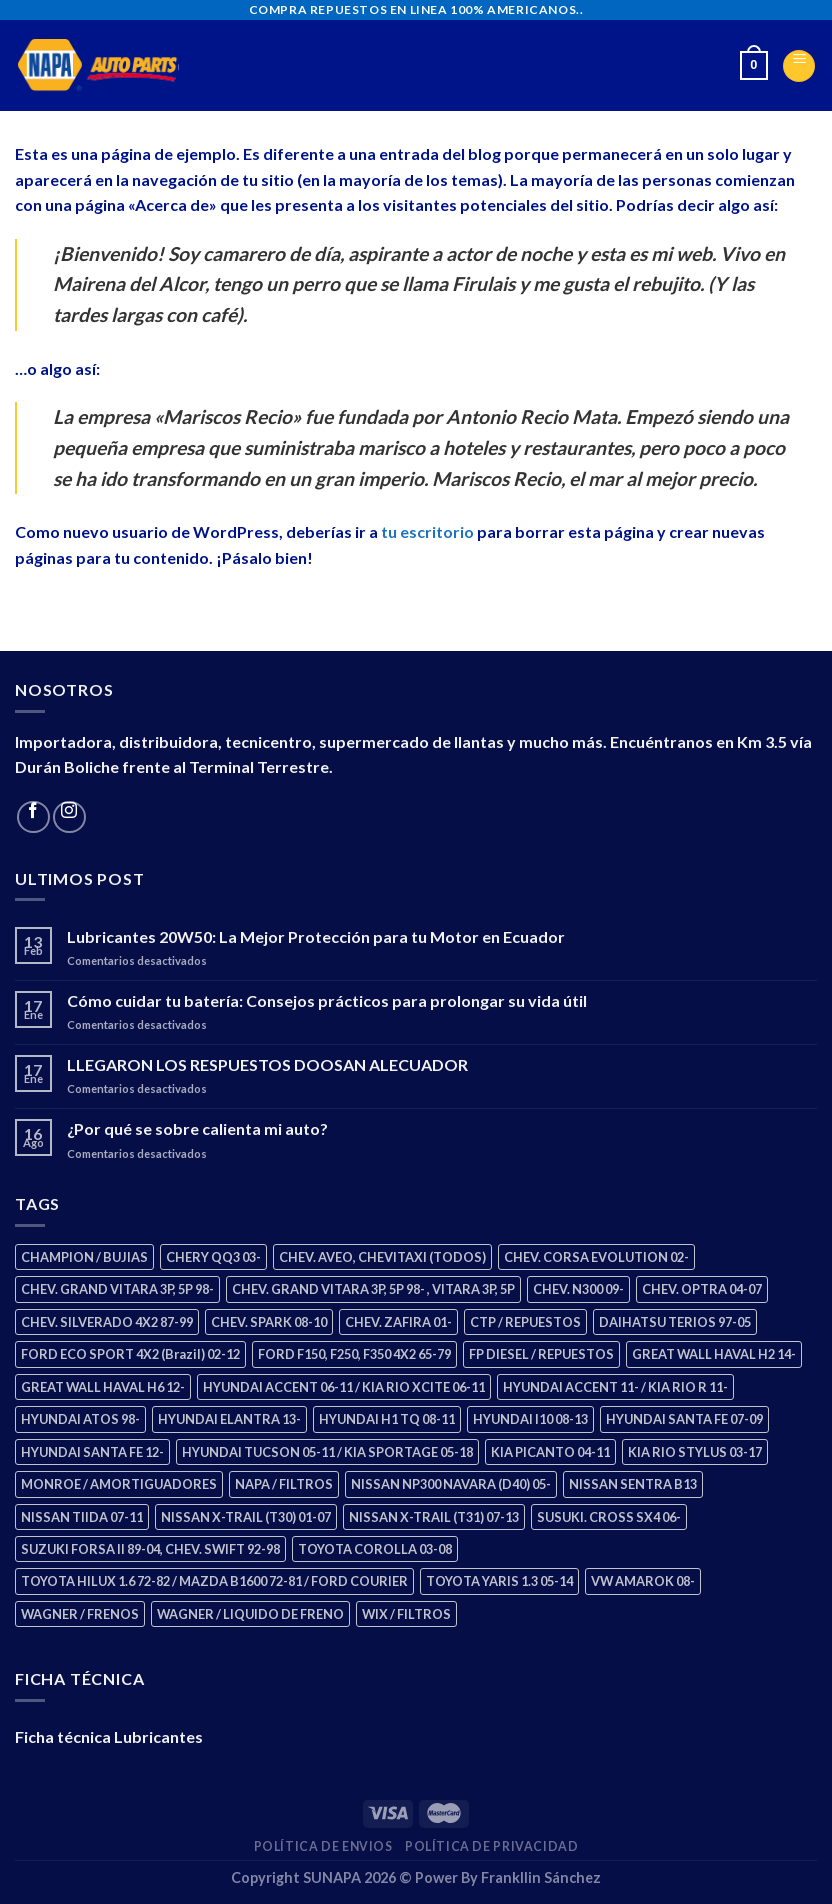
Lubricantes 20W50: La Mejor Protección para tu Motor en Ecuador (316, 936)
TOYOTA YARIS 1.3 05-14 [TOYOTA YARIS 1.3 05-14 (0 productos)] (499, 1581)
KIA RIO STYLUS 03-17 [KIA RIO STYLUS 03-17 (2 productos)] (695, 1452)
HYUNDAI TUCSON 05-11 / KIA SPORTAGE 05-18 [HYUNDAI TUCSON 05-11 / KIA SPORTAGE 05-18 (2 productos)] (327, 1452)
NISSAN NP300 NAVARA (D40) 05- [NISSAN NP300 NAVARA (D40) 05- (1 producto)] (451, 1484)
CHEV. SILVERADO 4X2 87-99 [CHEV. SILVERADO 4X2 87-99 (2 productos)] (107, 1322)
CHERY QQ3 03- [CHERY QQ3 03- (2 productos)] (213, 1257)
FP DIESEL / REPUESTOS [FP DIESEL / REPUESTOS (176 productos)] (541, 1354)
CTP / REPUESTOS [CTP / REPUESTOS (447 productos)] (525, 1322)
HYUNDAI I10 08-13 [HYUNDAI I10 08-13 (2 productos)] (530, 1419)
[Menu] (799, 66)
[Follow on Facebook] (33, 817)
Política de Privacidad (491, 1846)
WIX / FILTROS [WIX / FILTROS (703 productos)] (406, 1614)
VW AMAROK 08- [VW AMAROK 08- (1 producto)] (643, 1581)
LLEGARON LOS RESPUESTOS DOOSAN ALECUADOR (267, 1064)
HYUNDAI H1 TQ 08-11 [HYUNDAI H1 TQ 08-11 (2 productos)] (387, 1419)
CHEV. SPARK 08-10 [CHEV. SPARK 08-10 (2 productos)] (269, 1322)
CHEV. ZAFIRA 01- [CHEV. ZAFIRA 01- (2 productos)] (398, 1322)
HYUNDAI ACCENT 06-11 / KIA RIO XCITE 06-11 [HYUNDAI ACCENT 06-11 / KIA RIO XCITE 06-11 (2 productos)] (344, 1387)
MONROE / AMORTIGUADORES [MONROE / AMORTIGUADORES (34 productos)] (119, 1484)
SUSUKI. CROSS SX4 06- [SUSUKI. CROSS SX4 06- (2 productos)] (609, 1517)
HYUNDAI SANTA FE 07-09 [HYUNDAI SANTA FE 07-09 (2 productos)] (684, 1419)
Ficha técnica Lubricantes (109, 1736)
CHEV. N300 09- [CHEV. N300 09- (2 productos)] (578, 1289)
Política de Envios (323, 1846)
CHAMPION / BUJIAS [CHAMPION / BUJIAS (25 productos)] (84, 1257)
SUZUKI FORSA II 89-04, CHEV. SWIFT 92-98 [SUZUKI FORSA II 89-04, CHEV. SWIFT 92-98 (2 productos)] (150, 1549)
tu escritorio (427, 531)
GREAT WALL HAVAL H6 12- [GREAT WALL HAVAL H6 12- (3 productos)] (103, 1387)
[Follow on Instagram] (69, 817)
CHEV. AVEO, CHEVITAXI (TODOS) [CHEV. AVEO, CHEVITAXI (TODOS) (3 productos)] (382, 1257)
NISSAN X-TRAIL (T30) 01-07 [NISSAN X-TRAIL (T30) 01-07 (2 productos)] (246, 1517)
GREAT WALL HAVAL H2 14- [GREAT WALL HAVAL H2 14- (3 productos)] (714, 1354)
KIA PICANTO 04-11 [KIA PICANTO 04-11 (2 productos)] (550, 1452)
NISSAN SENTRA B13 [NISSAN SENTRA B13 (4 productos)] (633, 1484)
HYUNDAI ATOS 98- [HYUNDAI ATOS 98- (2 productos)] (80, 1419)
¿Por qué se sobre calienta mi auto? (197, 1128)
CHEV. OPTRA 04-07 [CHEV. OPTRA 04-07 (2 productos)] (702, 1289)
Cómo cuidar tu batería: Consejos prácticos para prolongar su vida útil (327, 1000)
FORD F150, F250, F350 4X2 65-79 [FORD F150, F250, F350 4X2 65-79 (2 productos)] (354, 1354)
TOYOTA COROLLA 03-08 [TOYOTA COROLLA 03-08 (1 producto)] (375, 1549)
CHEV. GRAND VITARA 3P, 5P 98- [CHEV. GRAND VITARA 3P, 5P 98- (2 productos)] (117, 1289)
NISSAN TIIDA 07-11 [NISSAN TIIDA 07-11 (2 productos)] (82, 1517)
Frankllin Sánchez (541, 1877)
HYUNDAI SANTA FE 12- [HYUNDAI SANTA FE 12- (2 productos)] (92, 1452)
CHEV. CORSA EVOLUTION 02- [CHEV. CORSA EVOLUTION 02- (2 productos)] (596, 1257)
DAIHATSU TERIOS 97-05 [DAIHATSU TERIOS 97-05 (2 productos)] (675, 1322)
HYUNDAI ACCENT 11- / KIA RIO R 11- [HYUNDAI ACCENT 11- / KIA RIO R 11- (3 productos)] (615, 1387)
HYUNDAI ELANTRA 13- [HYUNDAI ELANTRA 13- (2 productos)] (229, 1419)
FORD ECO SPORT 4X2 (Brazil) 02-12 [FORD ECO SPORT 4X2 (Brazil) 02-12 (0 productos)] (130, 1354)
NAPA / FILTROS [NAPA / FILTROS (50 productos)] (284, 1484)
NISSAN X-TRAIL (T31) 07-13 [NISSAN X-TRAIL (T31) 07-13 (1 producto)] (434, 1517)
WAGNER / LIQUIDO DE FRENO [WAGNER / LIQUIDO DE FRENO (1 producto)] (250, 1614)
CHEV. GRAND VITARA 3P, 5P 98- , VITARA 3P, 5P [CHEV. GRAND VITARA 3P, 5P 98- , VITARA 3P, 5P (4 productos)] (373, 1289)
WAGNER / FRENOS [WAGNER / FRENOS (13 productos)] (80, 1614)
